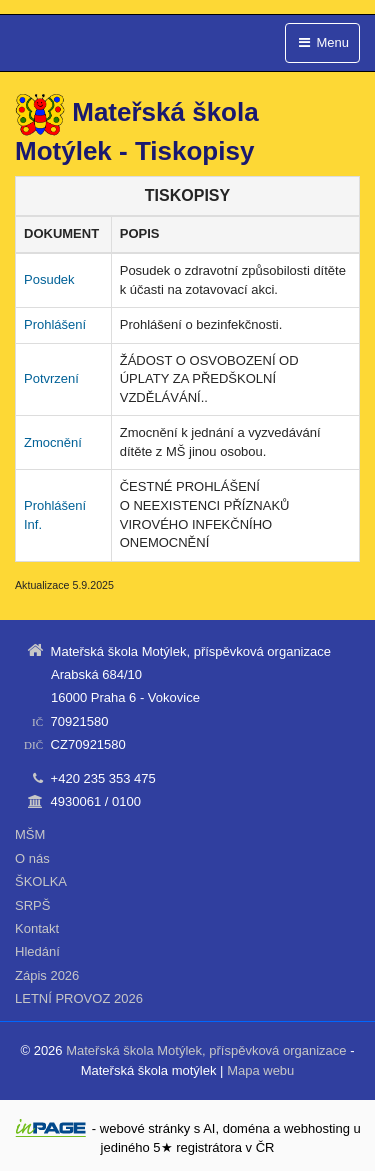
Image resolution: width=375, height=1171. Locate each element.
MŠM (30, 834)
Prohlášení (55, 324)
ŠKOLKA (41, 881)
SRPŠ (32, 905)
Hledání (37, 951)
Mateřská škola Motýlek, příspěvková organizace (206, 1050)
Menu (322, 42)
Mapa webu (260, 1070)
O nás (32, 858)
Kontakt (37, 928)
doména (246, 1128)
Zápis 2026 (47, 975)
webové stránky (145, 1128)
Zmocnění (53, 442)
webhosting (317, 1128)
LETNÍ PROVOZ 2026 (79, 998)
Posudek (49, 279)
